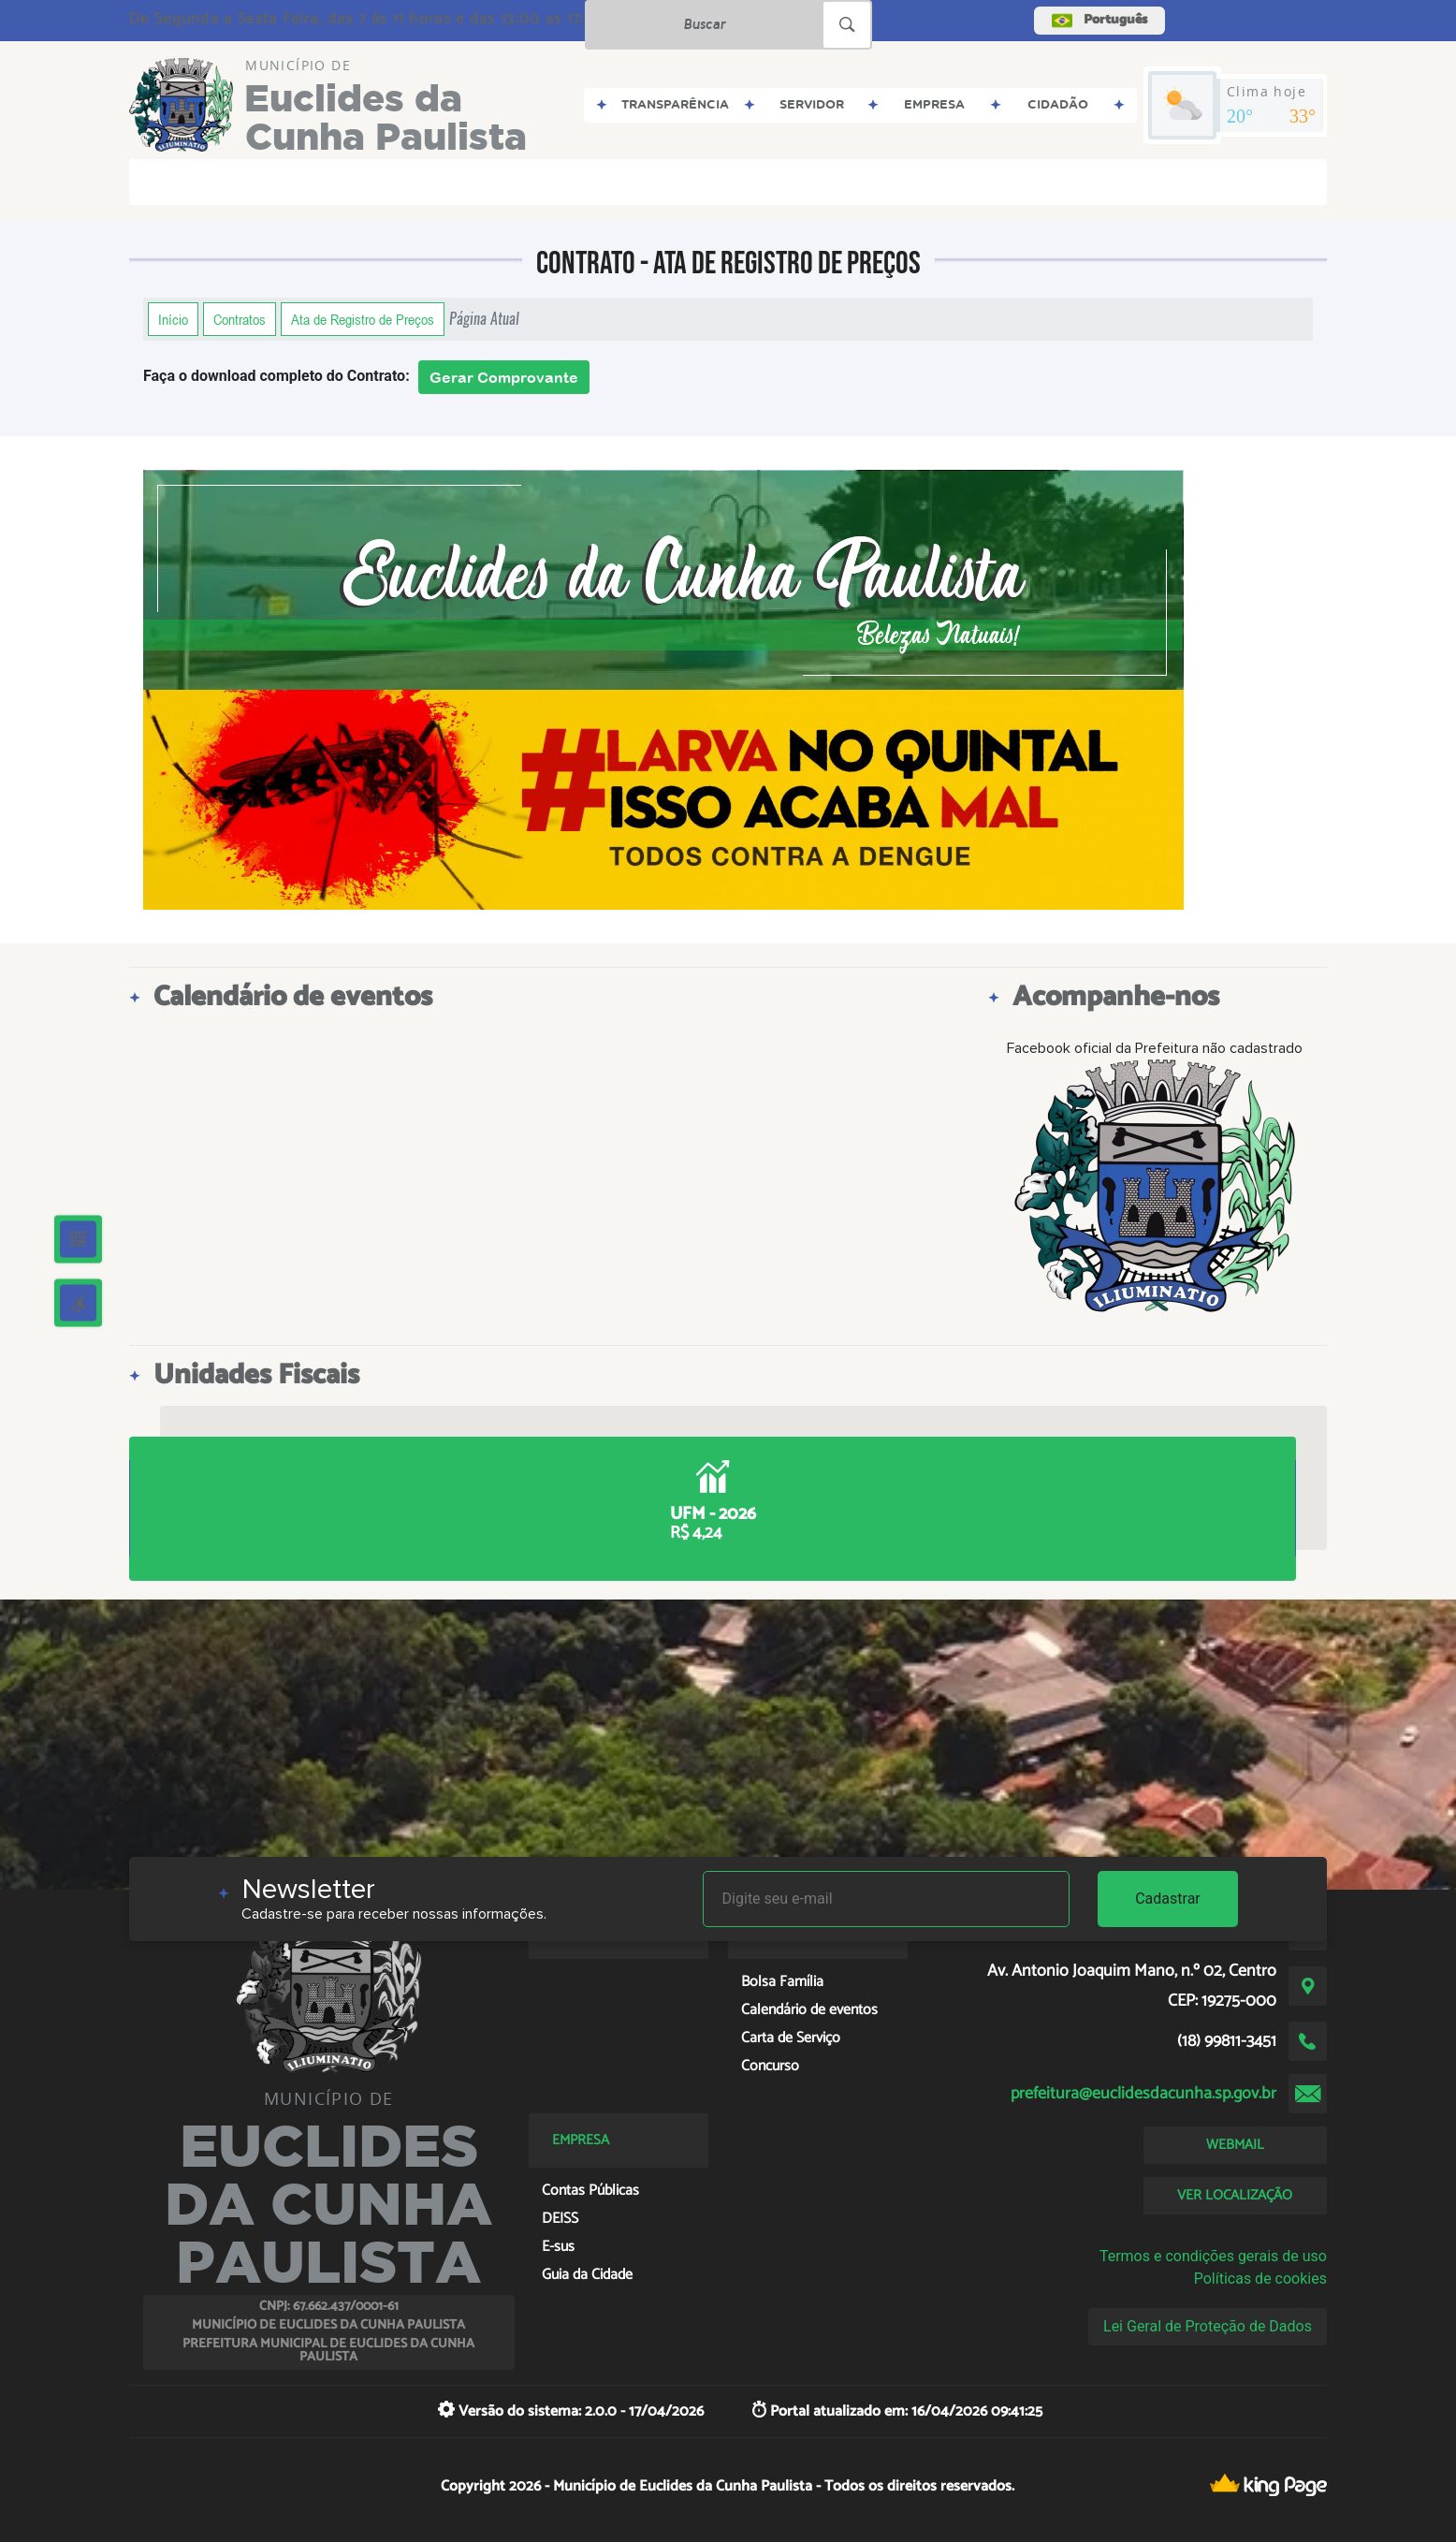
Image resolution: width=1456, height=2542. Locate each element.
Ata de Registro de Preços (362, 319)
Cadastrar (1168, 1898)
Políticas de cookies (1260, 2278)
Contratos (239, 319)
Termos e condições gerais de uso (1213, 2256)
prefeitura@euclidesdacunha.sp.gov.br (1143, 2094)
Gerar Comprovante (504, 377)
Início (173, 319)
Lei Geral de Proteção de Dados (1207, 2326)
